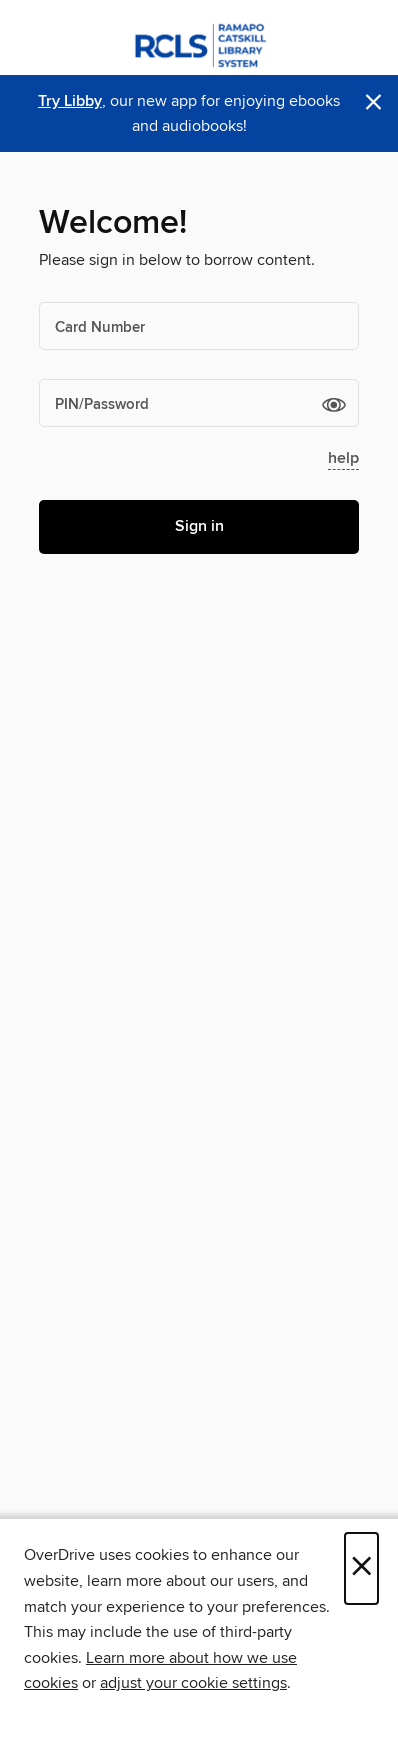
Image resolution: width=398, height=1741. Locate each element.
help (343, 458)
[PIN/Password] (199, 403)
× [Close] (361, 1568)
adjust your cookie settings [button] (193, 1683)
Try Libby (70, 101)
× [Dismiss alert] (373, 102)
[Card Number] (199, 326)
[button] (334, 404)
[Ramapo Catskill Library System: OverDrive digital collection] (199, 42)
